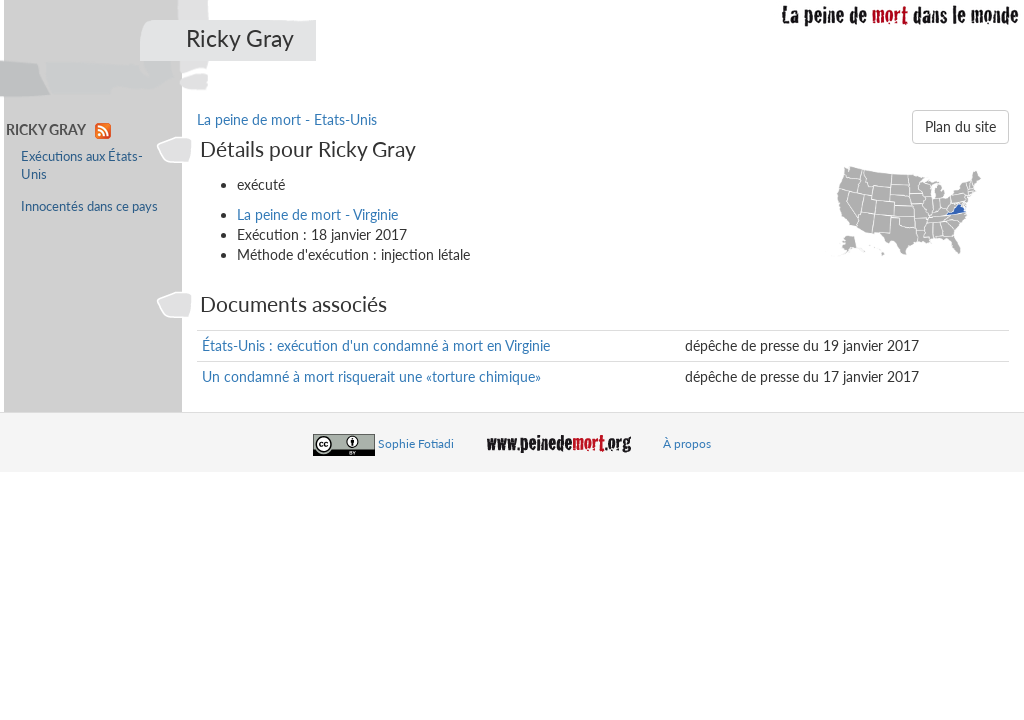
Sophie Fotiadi (416, 443)
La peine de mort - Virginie (317, 214)
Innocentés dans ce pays (89, 206)
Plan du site (960, 126)
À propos (687, 443)
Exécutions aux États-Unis (82, 165)
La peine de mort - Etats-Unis (287, 119)
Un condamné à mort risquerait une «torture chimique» (371, 376)
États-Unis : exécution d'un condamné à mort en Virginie (376, 345)
